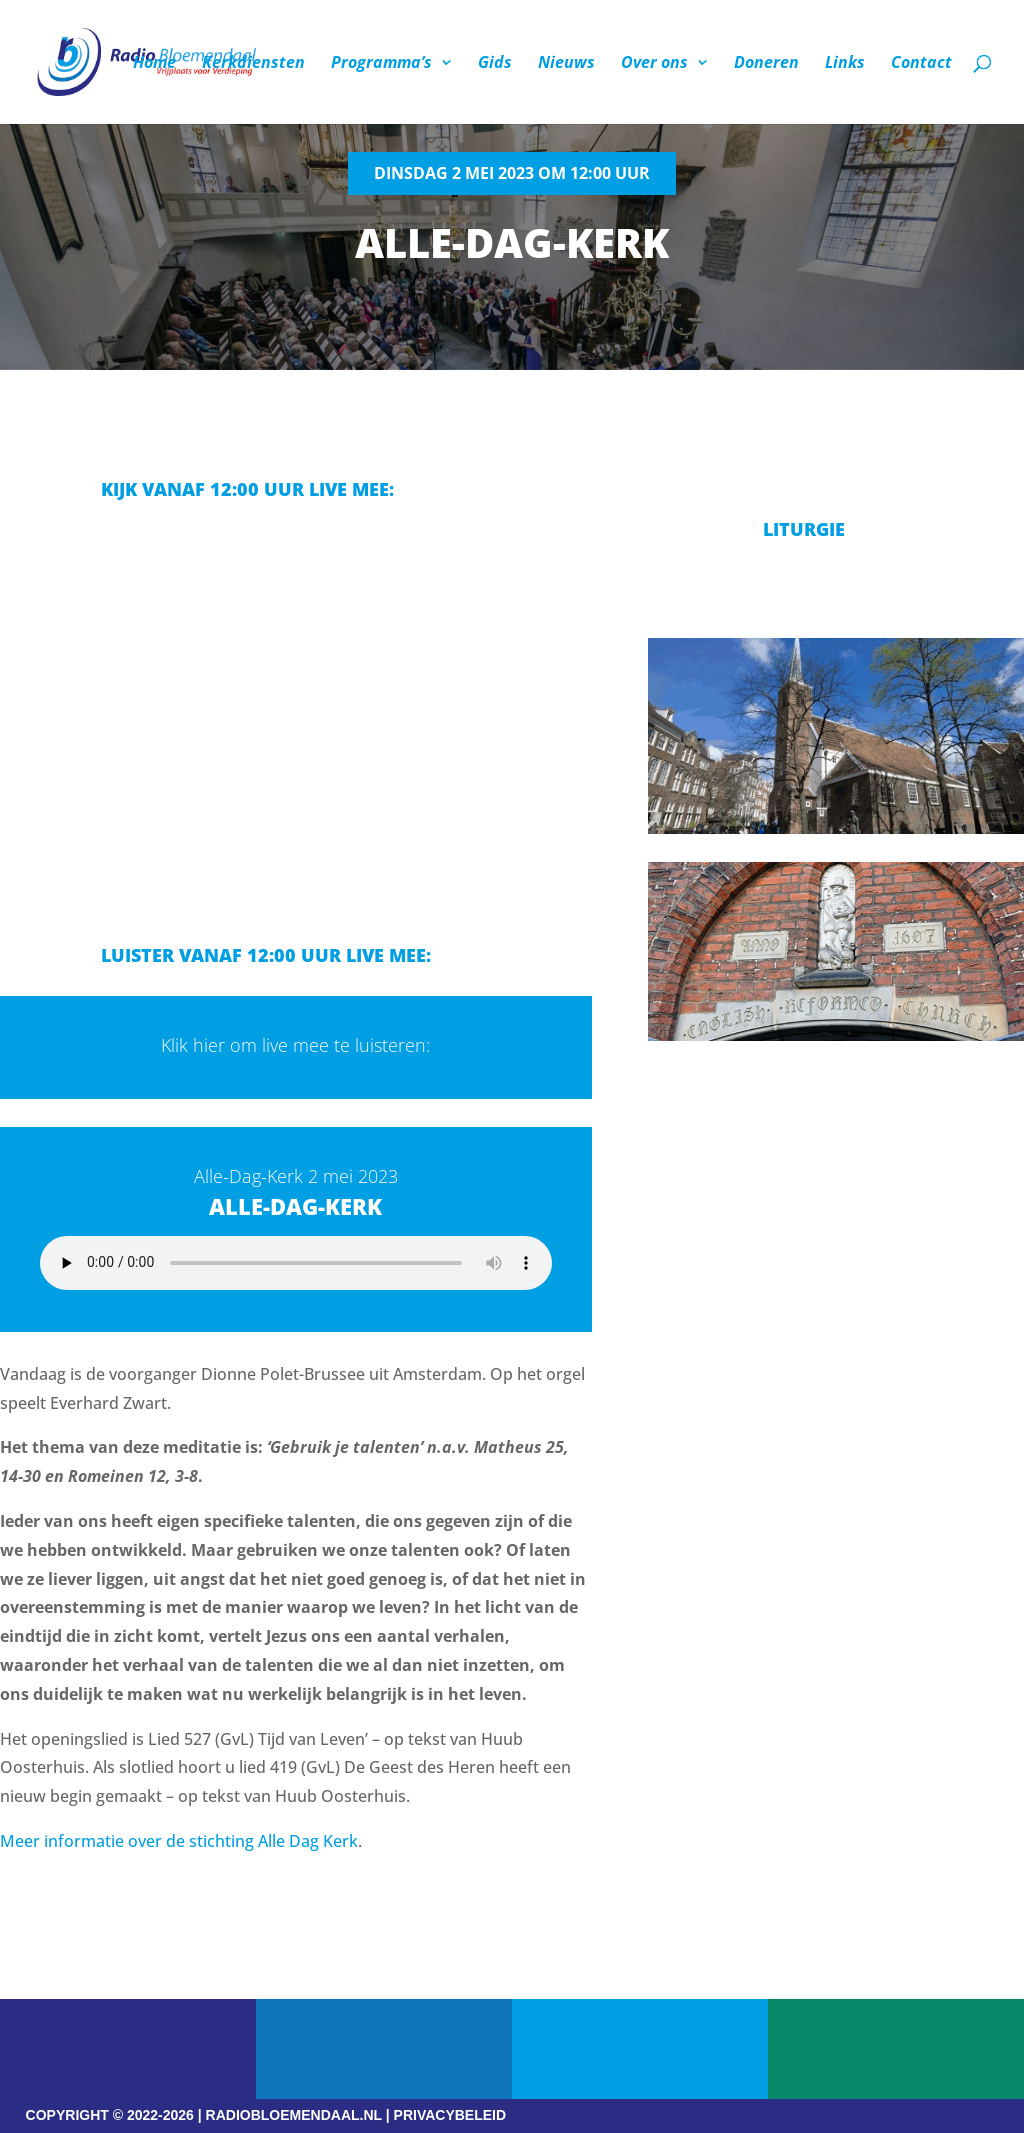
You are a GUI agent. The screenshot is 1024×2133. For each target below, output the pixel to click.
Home (154, 64)
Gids (495, 64)
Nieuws (566, 64)
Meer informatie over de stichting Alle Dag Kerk (179, 1841)
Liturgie (804, 529)
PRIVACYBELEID (450, 2115)
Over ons (654, 64)
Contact (921, 64)
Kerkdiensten (253, 64)
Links (845, 64)
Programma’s (381, 64)
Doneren (766, 64)
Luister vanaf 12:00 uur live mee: (266, 955)
